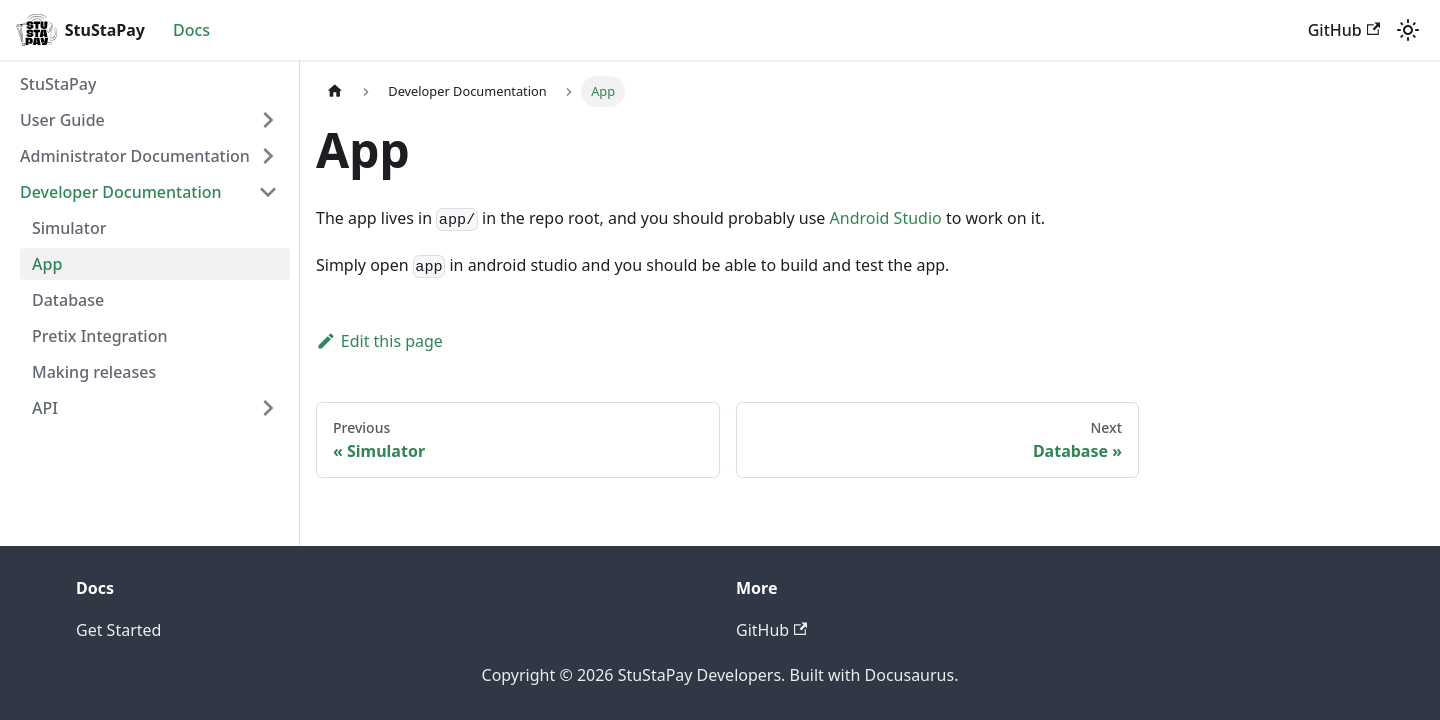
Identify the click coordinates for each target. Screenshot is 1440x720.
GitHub (1344, 30)
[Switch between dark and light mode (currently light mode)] (1408, 30)
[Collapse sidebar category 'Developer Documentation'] (268, 192)
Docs (191, 30)
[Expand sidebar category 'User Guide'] (268, 120)
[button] (149, 156)
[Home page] (335, 91)
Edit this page (379, 341)
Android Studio (886, 218)
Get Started (118, 630)
